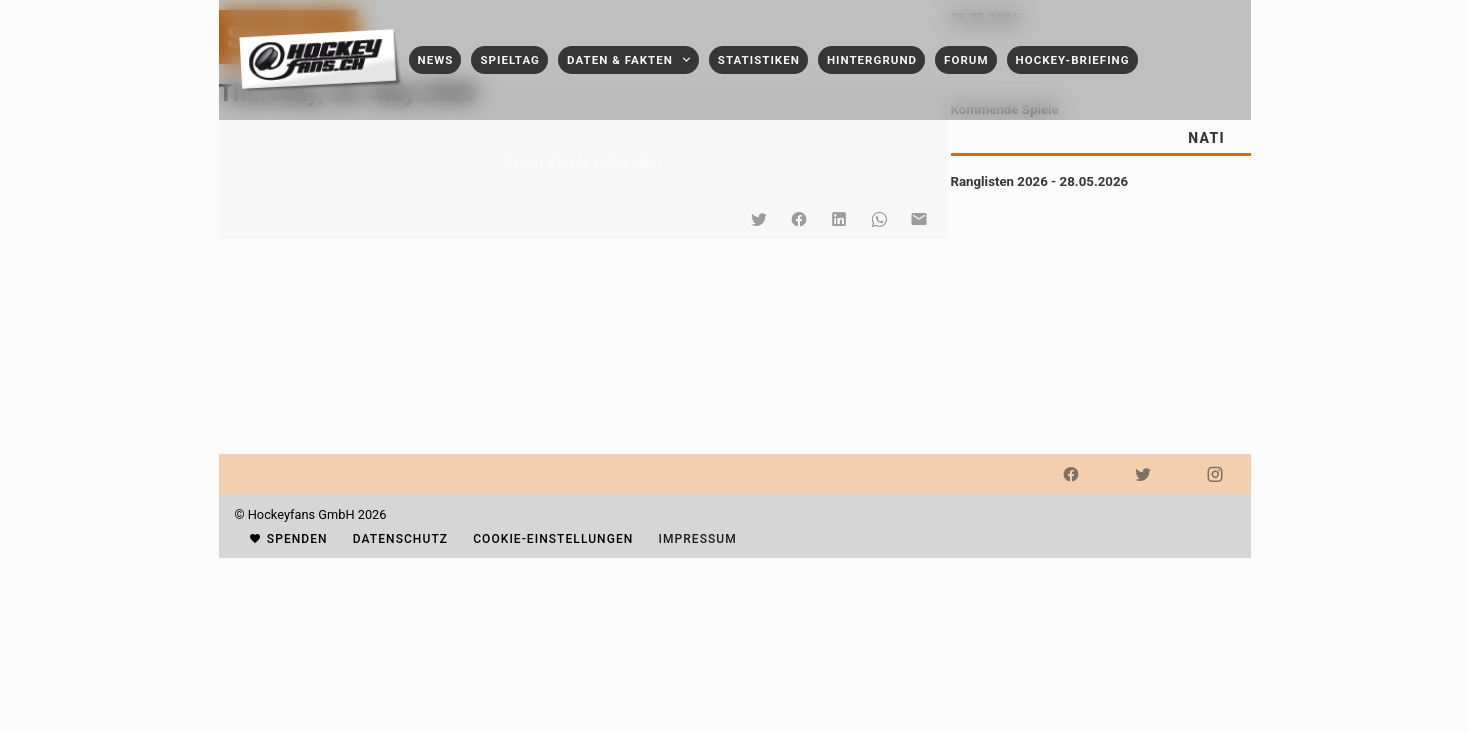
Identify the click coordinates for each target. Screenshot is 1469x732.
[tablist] (1101, 138)
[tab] (1206, 138)
